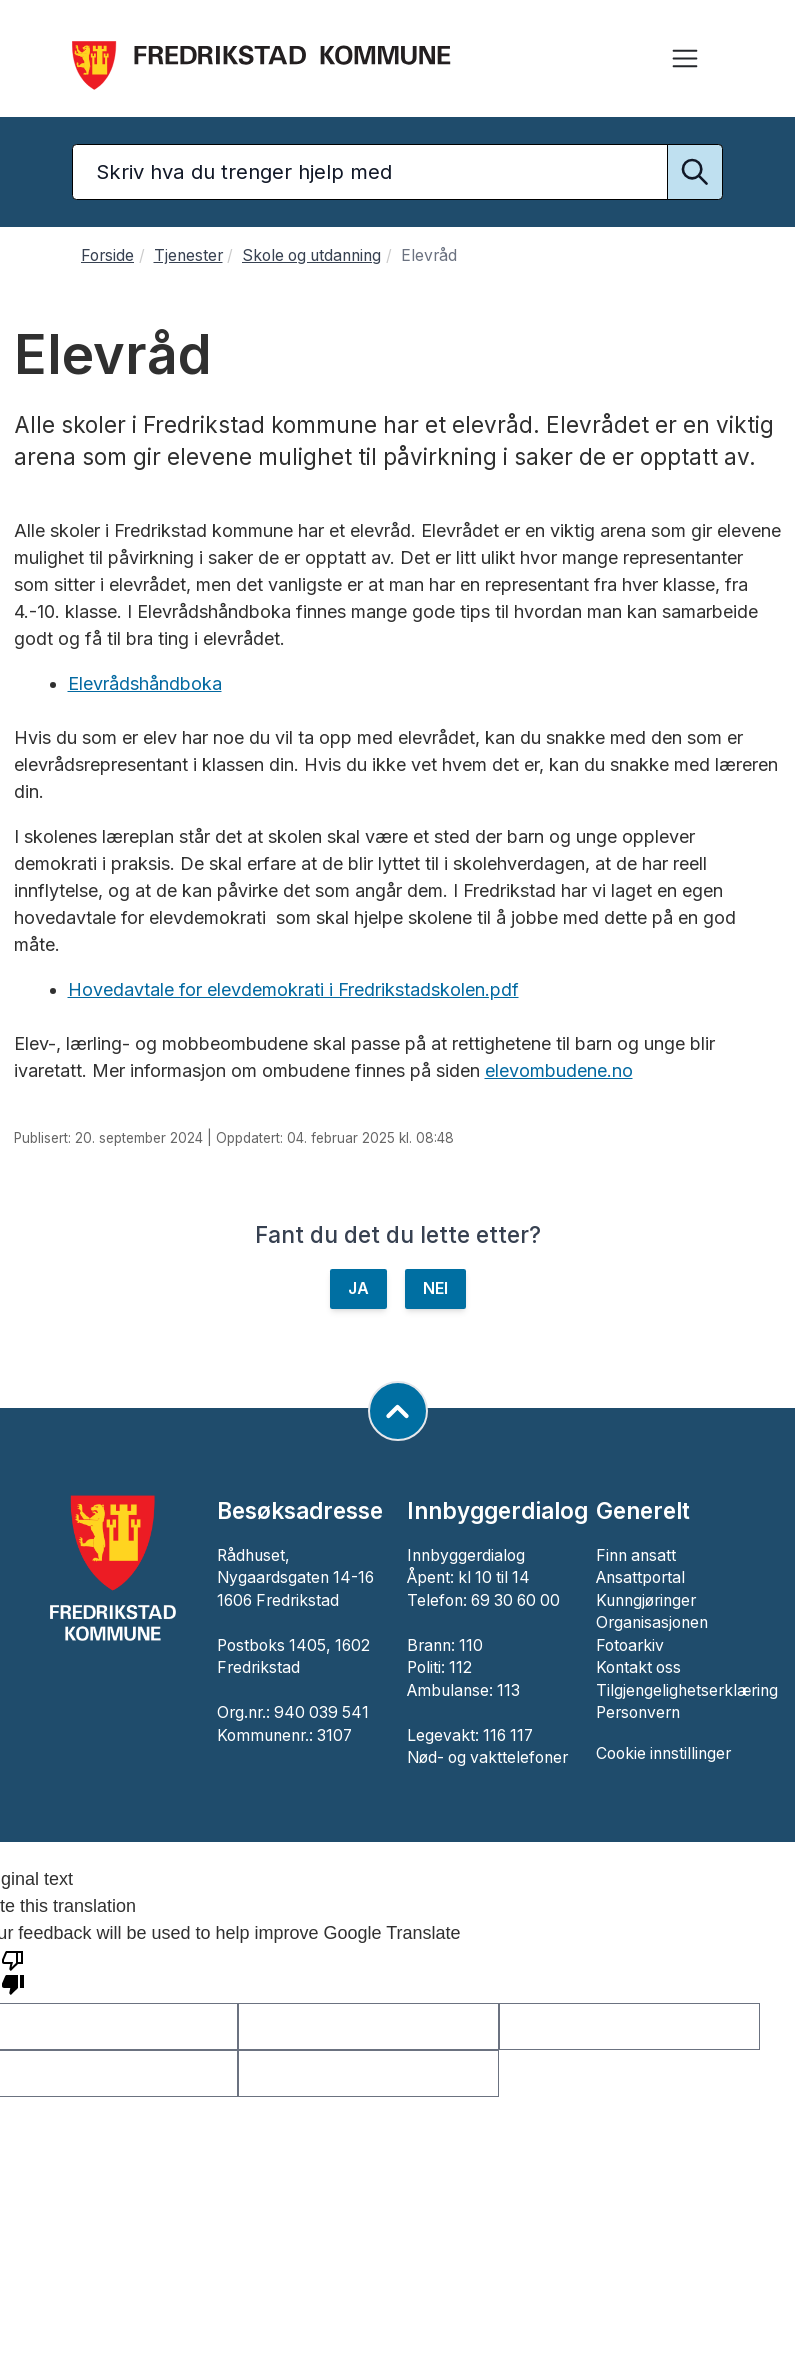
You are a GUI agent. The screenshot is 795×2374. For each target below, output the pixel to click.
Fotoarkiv (630, 1645)
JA (358, 1288)
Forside (107, 255)
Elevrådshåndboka (145, 683)
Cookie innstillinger (663, 1753)
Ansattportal (640, 1577)
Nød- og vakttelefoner (487, 1757)
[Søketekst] (397, 172)
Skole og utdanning (311, 255)
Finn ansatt (636, 1555)
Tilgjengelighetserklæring (687, 1690)
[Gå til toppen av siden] (398, 1411)
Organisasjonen (652, 1622)
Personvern (638, 1712)
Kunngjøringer (646, 1600)
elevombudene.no (559, 1070)
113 (508, 1690)
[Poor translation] (13, 1971)
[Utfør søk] (695, 172)
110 (471, 1645)
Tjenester (188, 255)
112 (460, 1667)
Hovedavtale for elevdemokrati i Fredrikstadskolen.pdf (293, 989)
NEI (435, 1288)
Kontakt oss (638, 1667)
